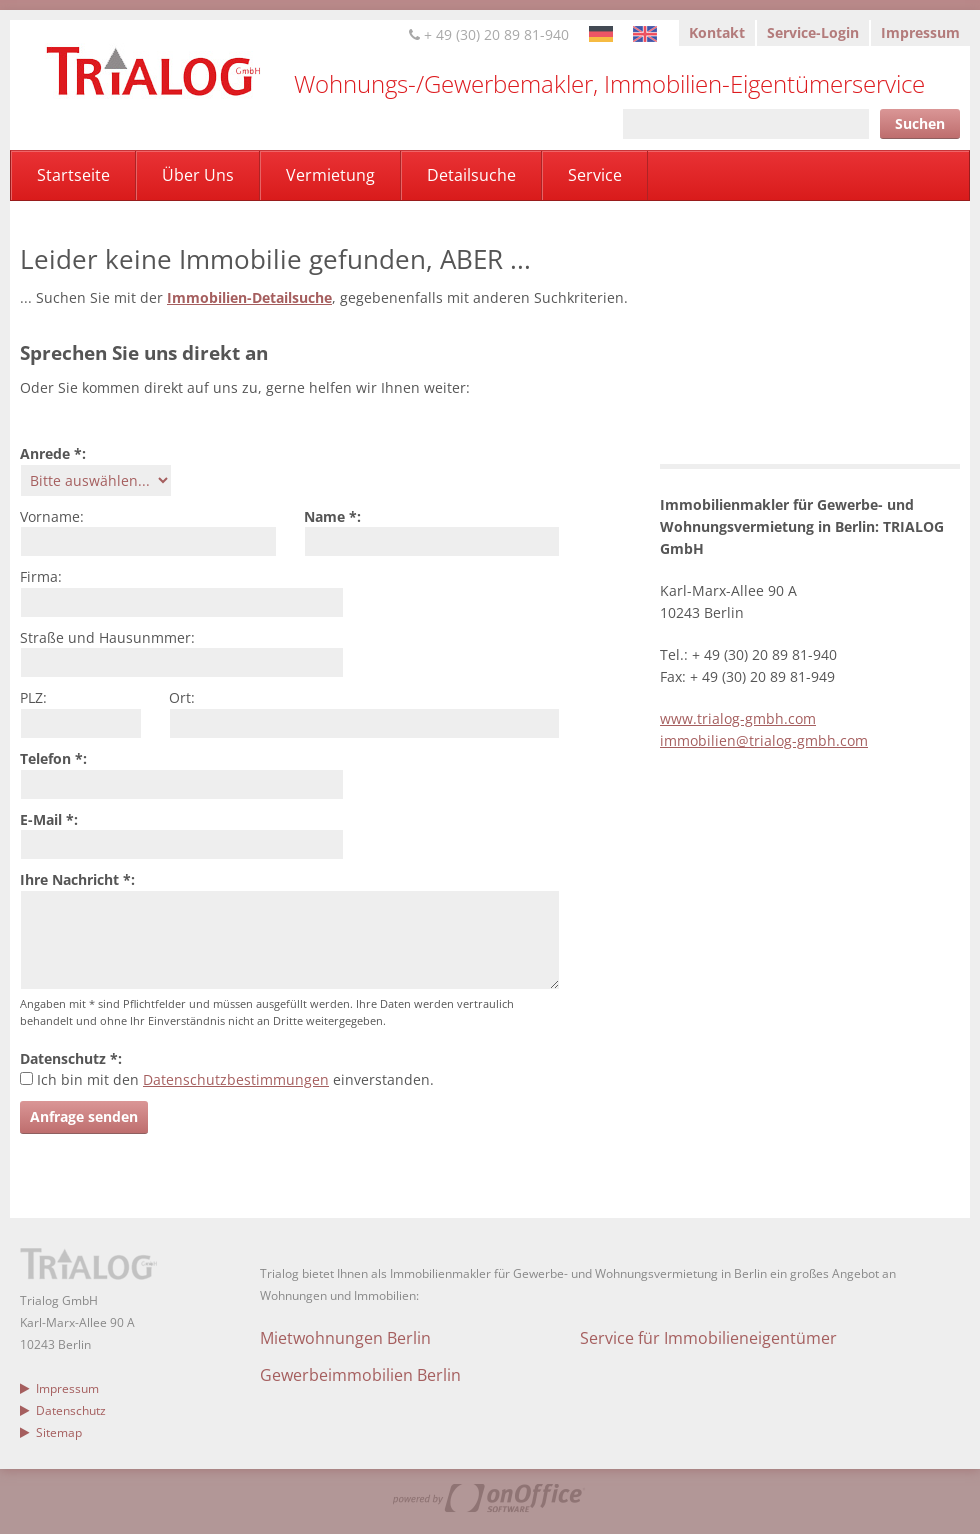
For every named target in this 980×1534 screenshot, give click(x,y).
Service (595, 175)
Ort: (182, 697)
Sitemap (51, 1432)
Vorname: (52, 516)
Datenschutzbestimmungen (236, 1079)
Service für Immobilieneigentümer (708, 1338)
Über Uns (198, 175)
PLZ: (33, 697)
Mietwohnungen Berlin (345, 1338)
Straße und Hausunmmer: (107, 637)
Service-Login (813, 32)
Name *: (332, 516)
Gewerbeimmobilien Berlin (360, 1375)
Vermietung (330, 175)
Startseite (73, 175)
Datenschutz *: (71, 1058)
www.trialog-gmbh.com (738, 718)
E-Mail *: (49, 819)
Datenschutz (63, 1410)
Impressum (920, 32)
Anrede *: (53, 453)
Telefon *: (53, 758)
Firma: (41, 576)
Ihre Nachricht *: (77, 879)
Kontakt (717, 32)
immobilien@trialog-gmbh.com (764, 740)
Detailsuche (471, 175)
